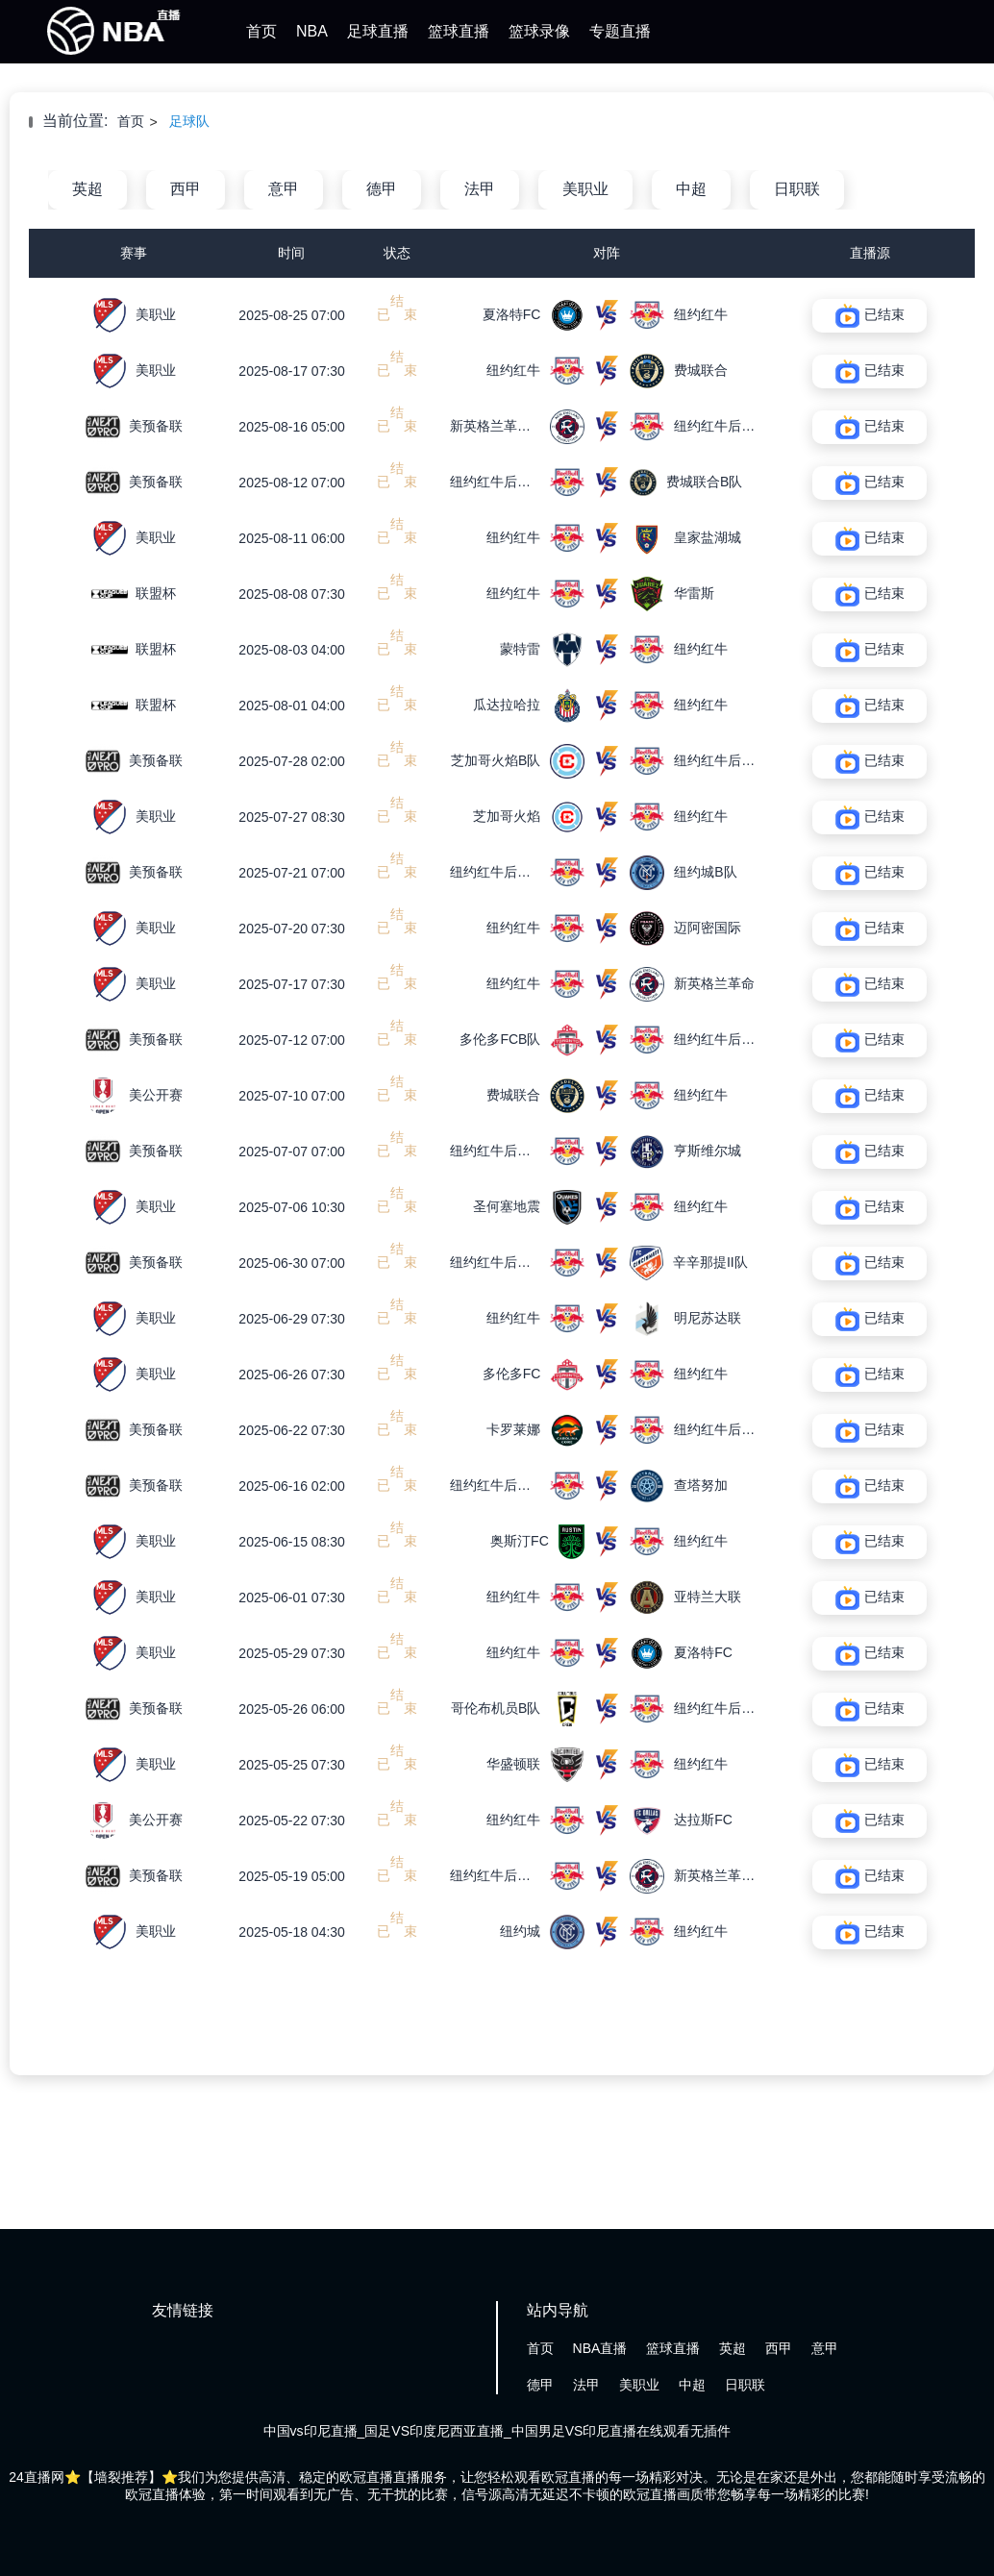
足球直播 (378, 31)
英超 (87, 189)
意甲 (283, 189)
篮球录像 (539, 31)
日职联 (797, 189)
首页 (261, 31)
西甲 (185, 189)
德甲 (381, 189)
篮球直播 (458, 31)
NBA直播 (600, 2348)
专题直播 (620, 31)
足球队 (189, 121)
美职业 (585, 189)
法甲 (479, 189)
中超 (691, 189)
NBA (312, 31)
